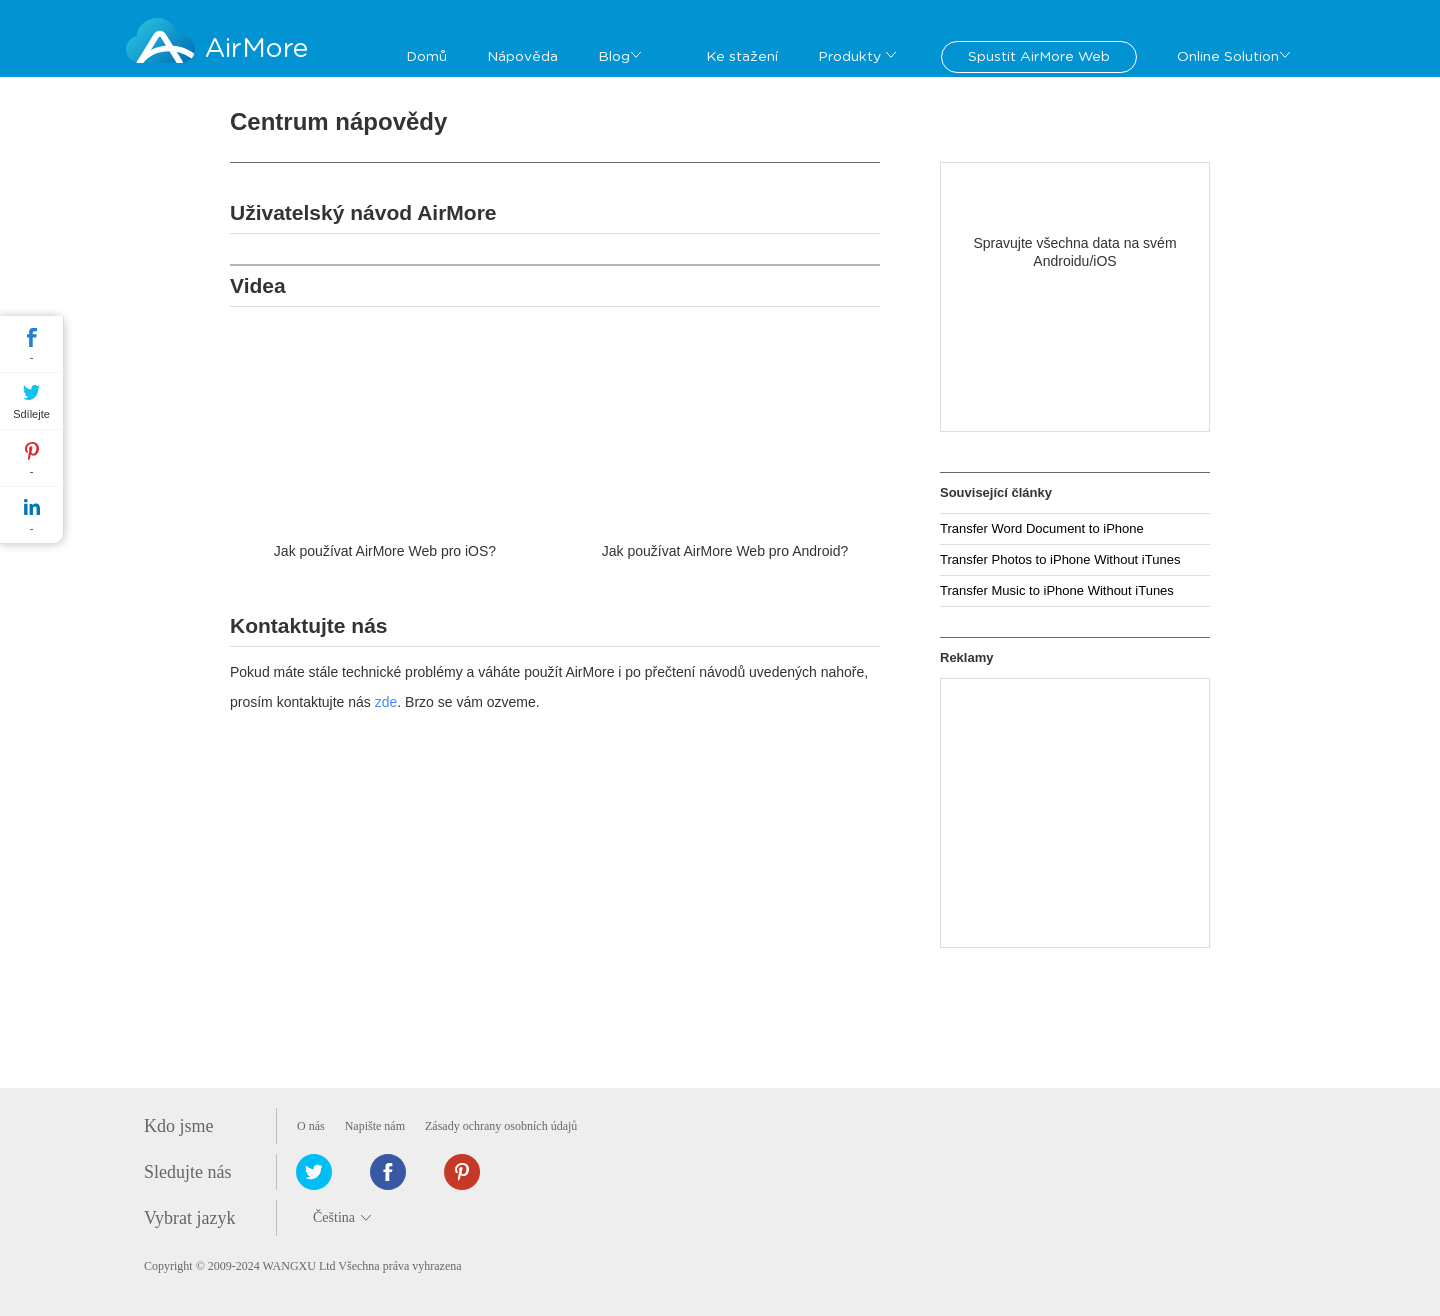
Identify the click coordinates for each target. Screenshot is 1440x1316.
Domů (426, 57)
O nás (311, 1126)
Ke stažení (742, 57)
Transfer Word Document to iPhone (1042, 528)
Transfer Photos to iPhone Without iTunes (1060, 559)
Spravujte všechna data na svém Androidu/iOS (1074, 252)
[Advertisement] (1075, 813)
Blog (614, 57)
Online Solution (1228, 57)
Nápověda (522, 57)
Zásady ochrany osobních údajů (501, 1126)
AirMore (256, 48)
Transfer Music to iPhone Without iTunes (1057, 590)
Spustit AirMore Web (1039, 57)
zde (386, 702)
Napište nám (375, 1126)
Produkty (849, 57)
